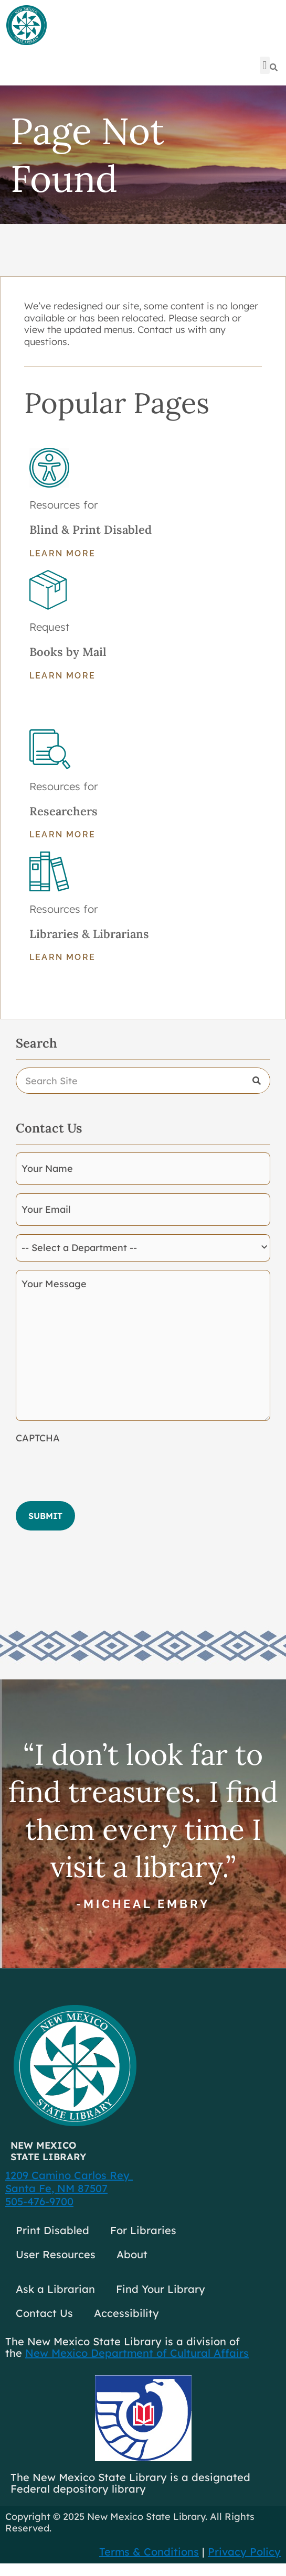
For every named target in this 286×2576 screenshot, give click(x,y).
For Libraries (143, 2230)
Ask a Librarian (55, 2288)
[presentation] (95, 1469)
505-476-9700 (39, 2201)
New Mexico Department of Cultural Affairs (137, 2352)
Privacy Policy (244, 2551)
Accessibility (126, 2313)
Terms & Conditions (149, 2551)
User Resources (56, 2254)
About (131, 2254)
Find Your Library (160, 2288)
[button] (265, 65)
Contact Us (44, 2313)
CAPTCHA (38, 1438)
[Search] (256, 1080)
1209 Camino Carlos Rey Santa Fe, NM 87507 (69, 2182)
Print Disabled (52, 2230)
